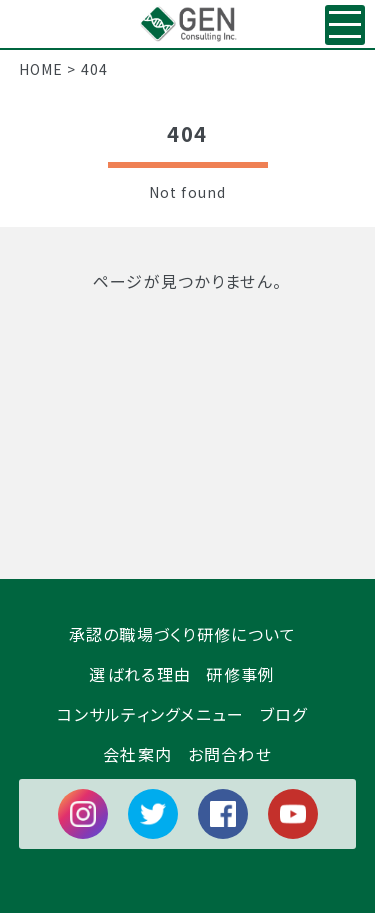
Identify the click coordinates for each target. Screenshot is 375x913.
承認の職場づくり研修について (183, 633)
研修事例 (240, 673)
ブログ (284, 713)
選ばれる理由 (140, 673)
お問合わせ (230, 753)
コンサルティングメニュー (150, 713)
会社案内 (137, 753)
